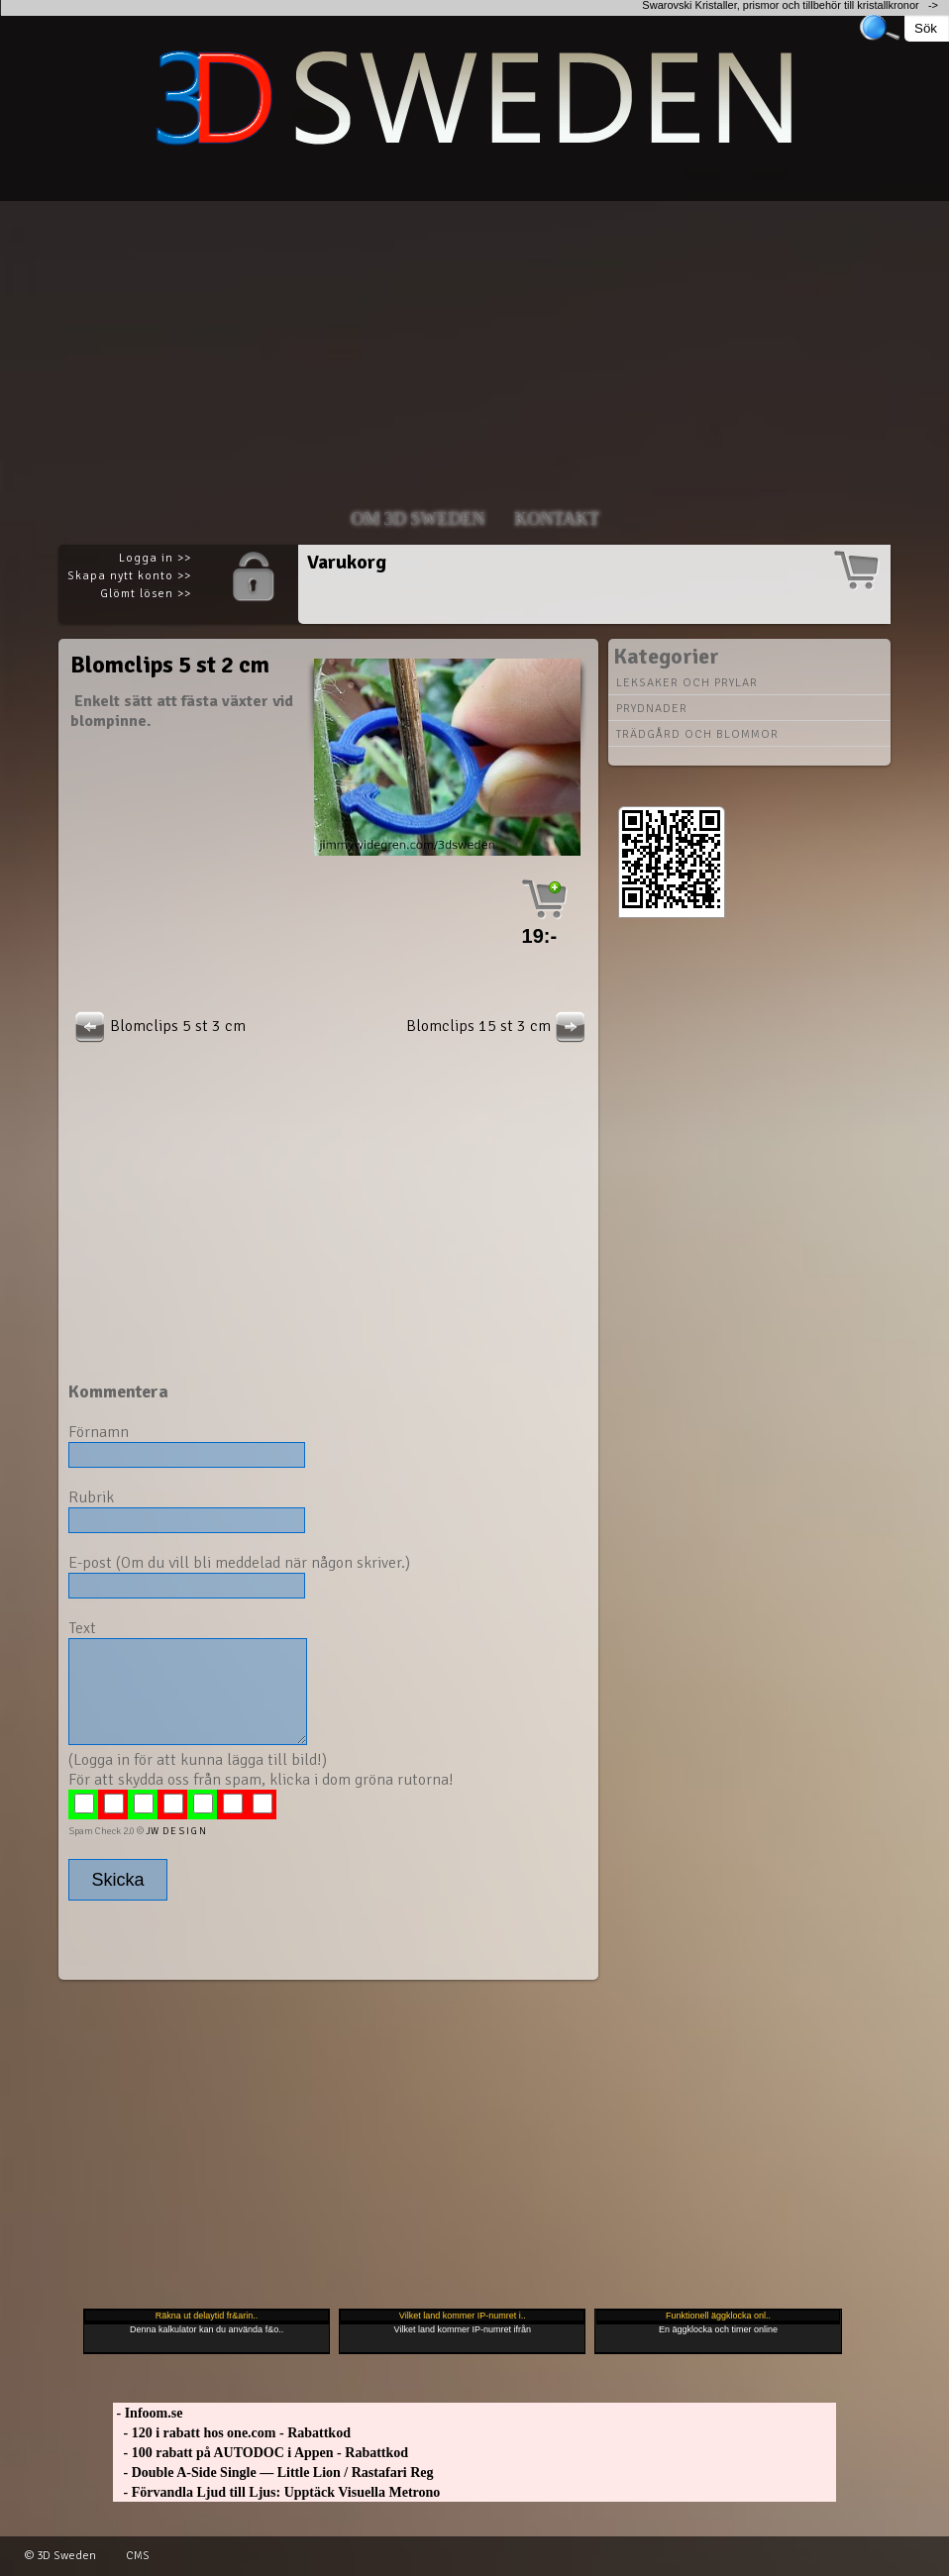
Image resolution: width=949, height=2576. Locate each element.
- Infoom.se (147, 2413)
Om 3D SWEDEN (417, 519)
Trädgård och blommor (697, 734)
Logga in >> (155, 558)
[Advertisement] (474, 339)
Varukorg (346, 562)
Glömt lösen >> (145, 593)
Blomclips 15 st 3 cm (498, 1026)
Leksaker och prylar (687, 682)
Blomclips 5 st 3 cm (158, 1026)
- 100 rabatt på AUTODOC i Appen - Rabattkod (260, 2452)
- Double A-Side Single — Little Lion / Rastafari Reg (273, 2472)
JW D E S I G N (176, 1831)
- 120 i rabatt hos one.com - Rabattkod (232, 2432)
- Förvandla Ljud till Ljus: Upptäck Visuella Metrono (276, 2492)
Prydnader (651, 708)
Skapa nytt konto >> (129, 575)
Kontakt (556, 519)
